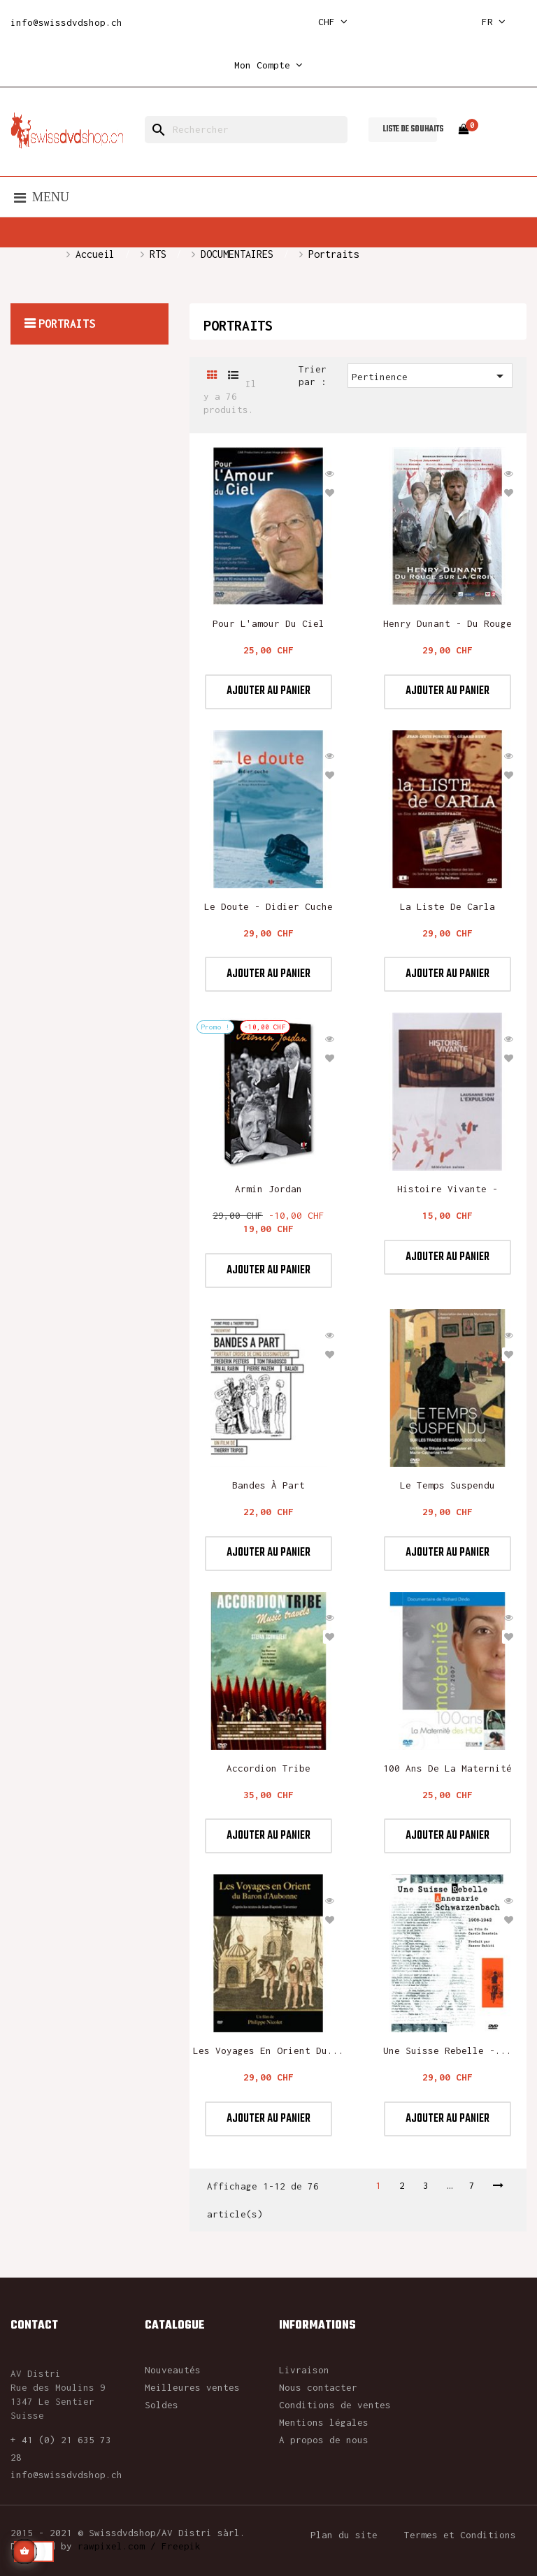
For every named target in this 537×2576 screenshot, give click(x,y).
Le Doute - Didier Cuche (268, 906)
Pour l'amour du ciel (268, 623)
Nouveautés (173, 2369)
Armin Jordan (268, 1188)
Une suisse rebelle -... (447, 2050)
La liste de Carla (447, 906)
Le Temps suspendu (447, 1485)
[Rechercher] (246, 129)
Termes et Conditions (460, 2534)
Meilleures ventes (192, 2387)
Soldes (161, 2404)
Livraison (304, 2369)
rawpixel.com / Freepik (139, 2546)
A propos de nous (323, 2439)
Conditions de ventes (335, 2404)
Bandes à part (268, 1485)
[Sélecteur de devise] (333, 22)
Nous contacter (318, 2387)
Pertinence (430, 376)
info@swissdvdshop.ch (66, 22)
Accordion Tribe (268, 1768)
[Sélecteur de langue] (494, 22)
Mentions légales (323, 2422)
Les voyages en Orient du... (268, 2050)
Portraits (66, 323)
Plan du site (344, 2534)
